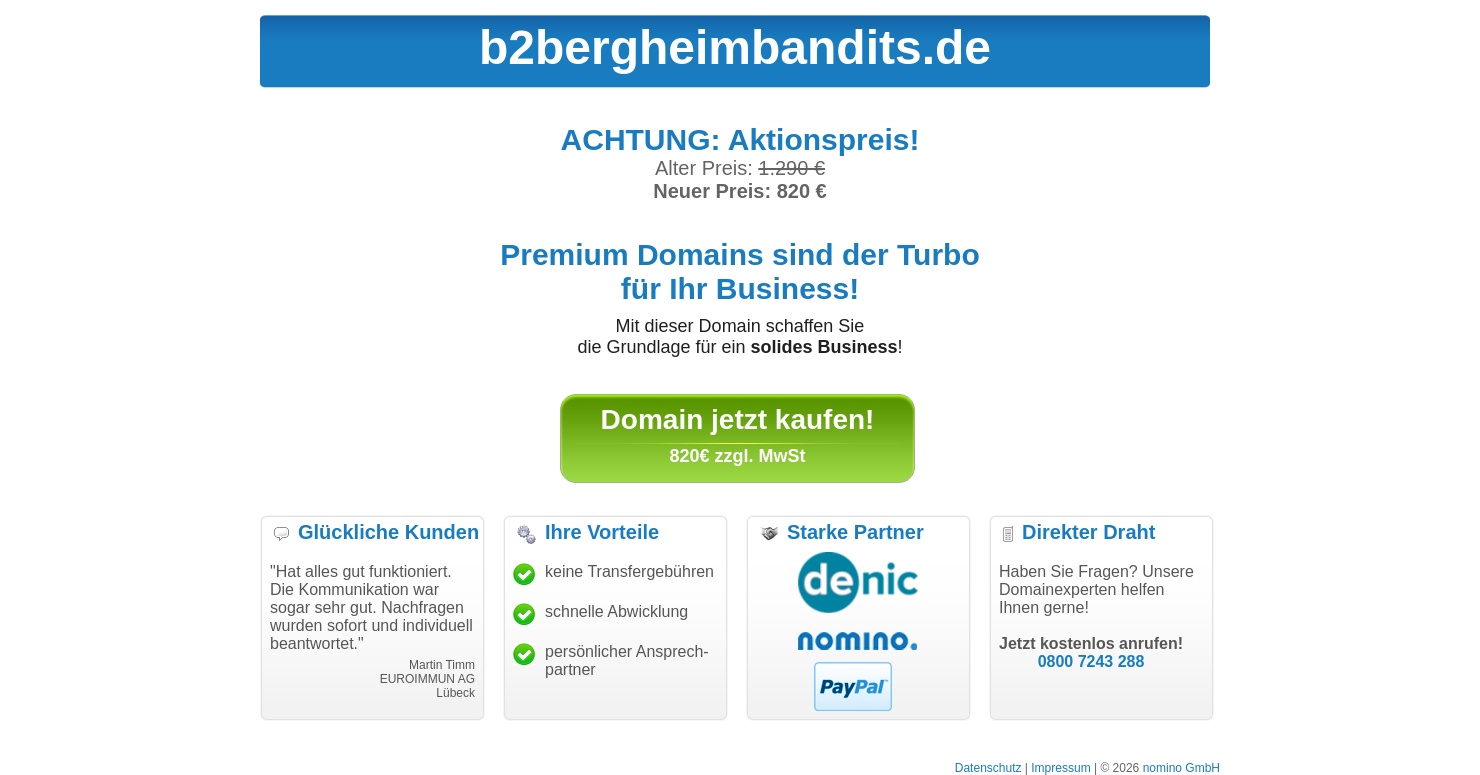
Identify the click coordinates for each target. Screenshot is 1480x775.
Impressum (1060, 768)
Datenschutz (988, 768)
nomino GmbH (1181, 768)
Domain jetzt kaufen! (738, 419)
